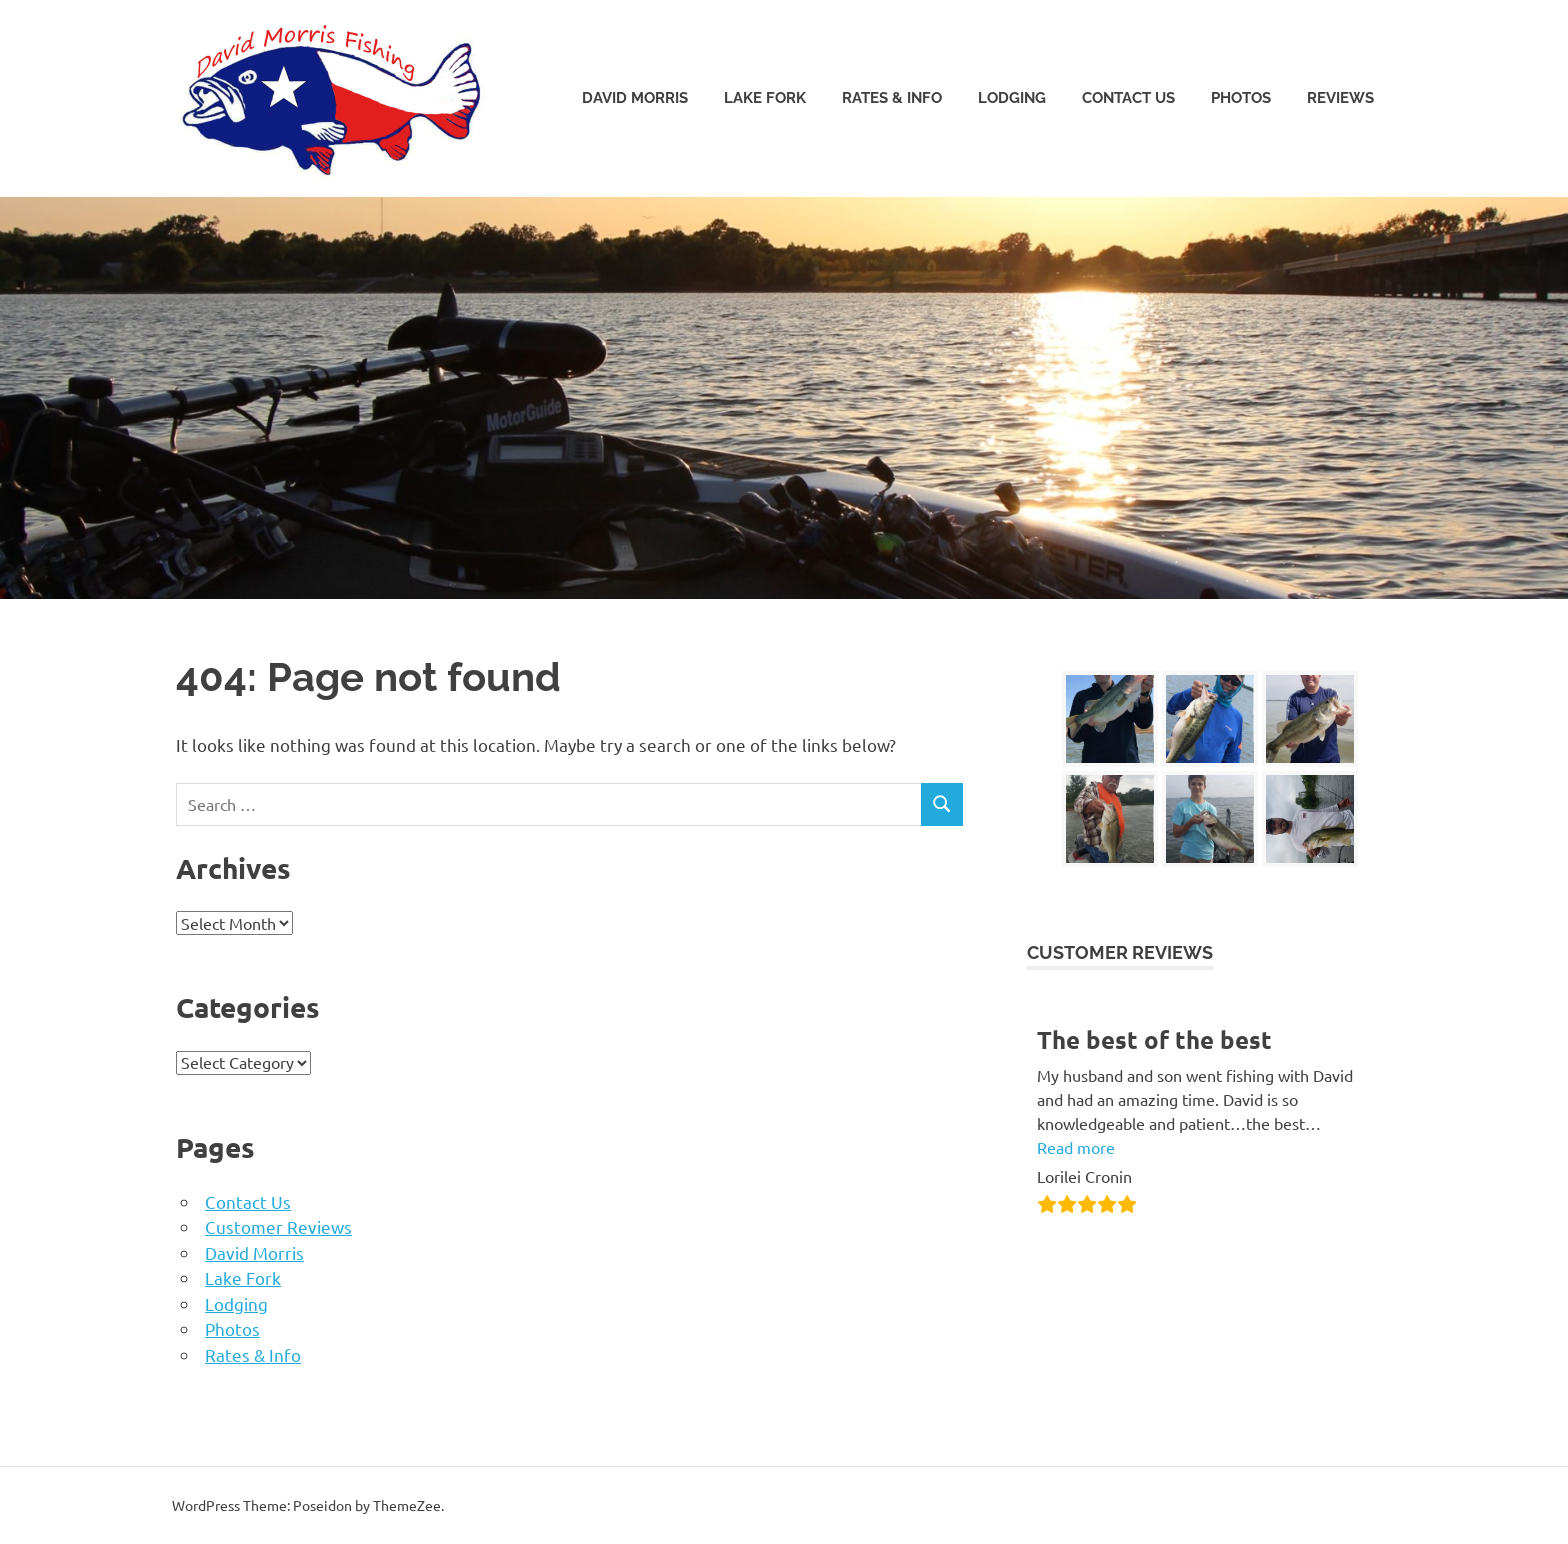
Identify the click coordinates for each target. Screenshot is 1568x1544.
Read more (1076, 1147)
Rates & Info (892, 98)
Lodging (1012, 98)
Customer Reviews (278, 1226)
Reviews (1340, 98)
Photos (1241, 98)
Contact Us (1128, 98)
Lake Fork (765, 98)
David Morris (635, 98)
